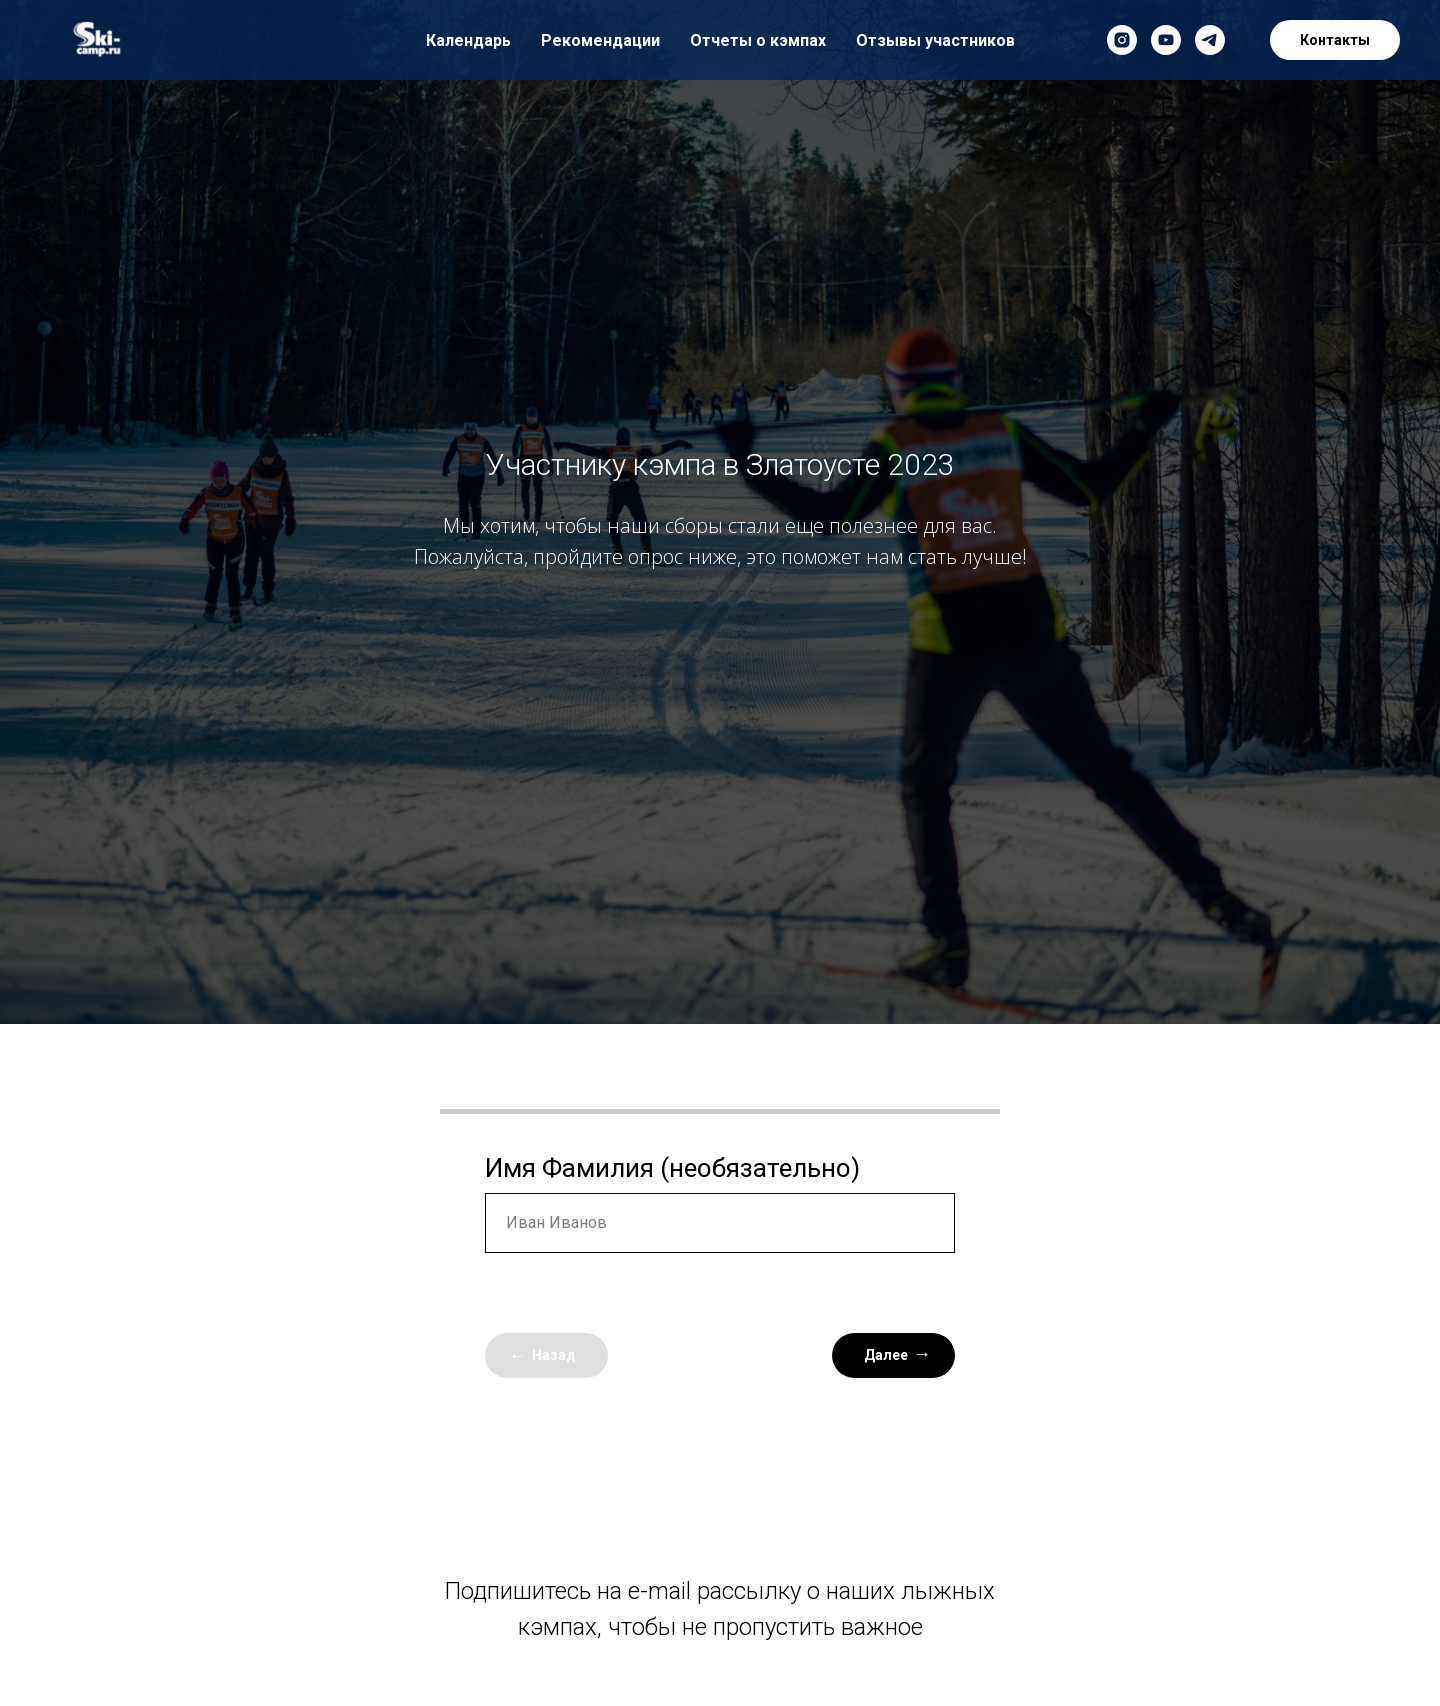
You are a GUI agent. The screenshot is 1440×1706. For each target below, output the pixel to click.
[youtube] (1166, 40)
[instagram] (1122, 40)
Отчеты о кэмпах (758, 40)
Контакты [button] (1335, 40)
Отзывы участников (935, 40)
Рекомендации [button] (600, 40)
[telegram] (1210, 40)
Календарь (468, 40)
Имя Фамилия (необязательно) (672, 1168)
